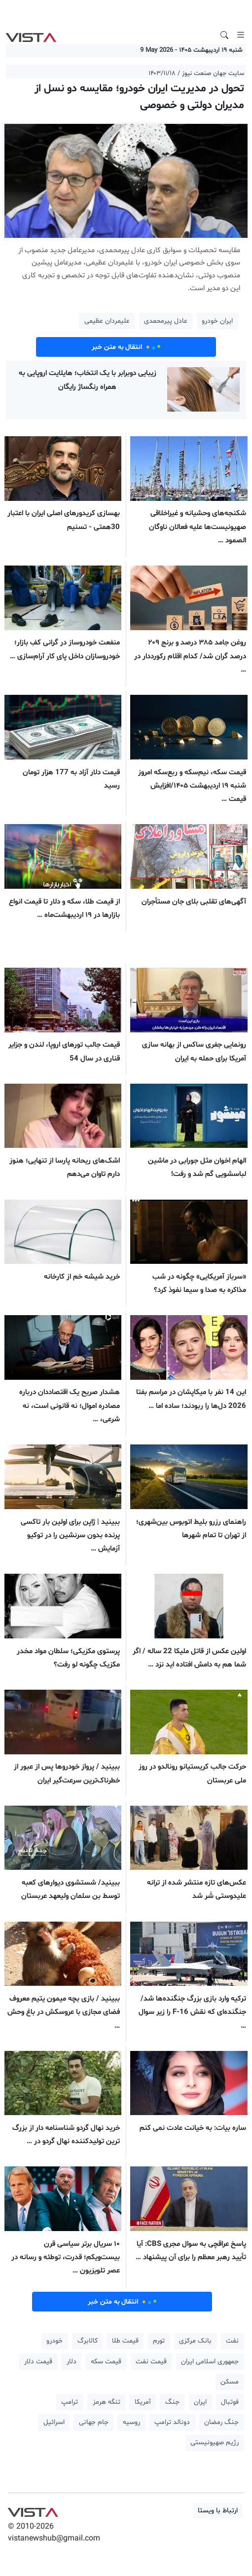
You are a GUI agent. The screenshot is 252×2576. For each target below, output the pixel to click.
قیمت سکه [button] (106, 2361)
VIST (31, 35)
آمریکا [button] (143, 2402)
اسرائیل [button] (54, 2422)
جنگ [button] (172, 2402)
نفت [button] (232, 2341)
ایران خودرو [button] (217, 321)
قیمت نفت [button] (151, 2361)
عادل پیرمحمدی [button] (165, 321)
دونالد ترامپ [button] (172, 2422)
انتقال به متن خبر (126, 347)
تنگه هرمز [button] (106, 2402)
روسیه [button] (131, 2422)
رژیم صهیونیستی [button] (214, 2442)
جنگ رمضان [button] (221, 2422)
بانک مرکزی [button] (195, 2341)
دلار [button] (71, 2361)
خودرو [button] (54, 2341)
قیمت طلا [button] (125, 2341)
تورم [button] (159, 2341)
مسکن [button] (229, 2382)
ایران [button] (200, 2402)
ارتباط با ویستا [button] (218, 2510)
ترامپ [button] (69, 2402)
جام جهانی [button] (93, 2422)
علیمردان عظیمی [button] (107, 321)
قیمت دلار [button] (38, 2361)
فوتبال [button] (230, 2402)
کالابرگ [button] (87, 2341)
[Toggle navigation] (240, 35)
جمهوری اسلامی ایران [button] (210, 2361)
